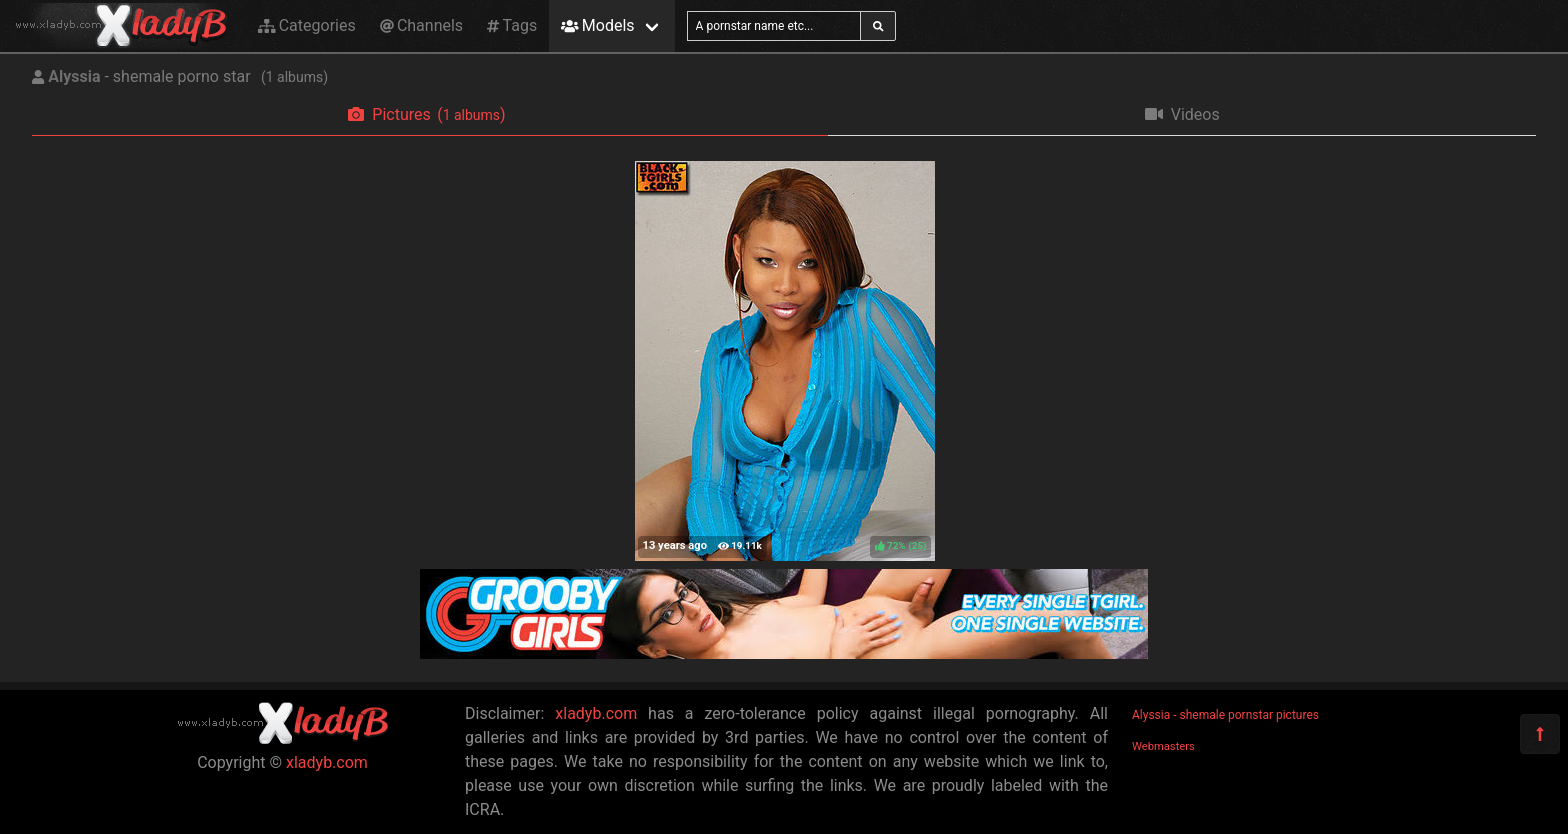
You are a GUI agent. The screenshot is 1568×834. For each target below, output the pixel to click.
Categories (307, 25)
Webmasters (1163, 746)
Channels (421, 25)
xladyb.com (327, 762)
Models (597, 25)
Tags (512, 25)
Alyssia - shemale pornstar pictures (1225, 715)
